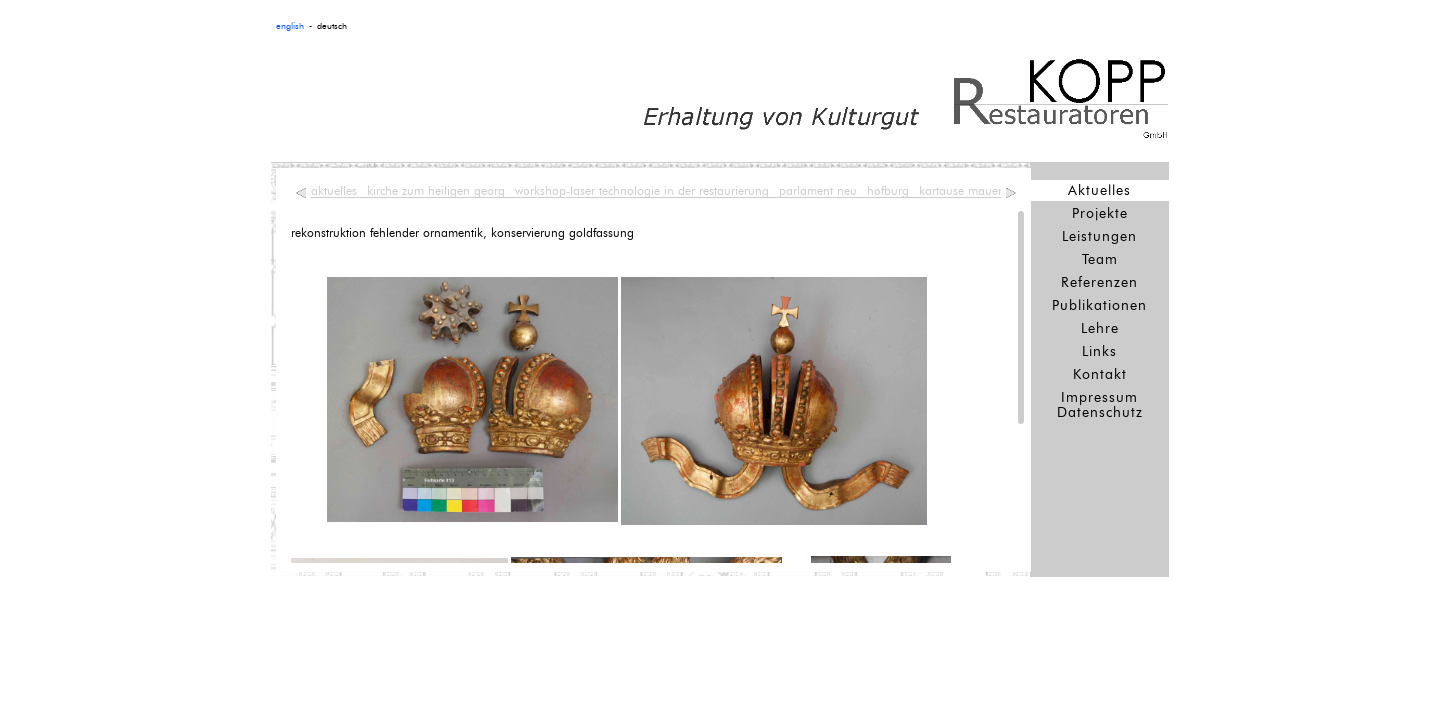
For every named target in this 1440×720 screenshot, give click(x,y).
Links (1099, 351)
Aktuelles (1099, 190)
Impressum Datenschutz (1100, 405)
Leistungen (1099, 236)
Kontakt (1100, 374)
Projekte (1100, 213)
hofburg (888, 191)
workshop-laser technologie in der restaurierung (642, 191)
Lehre (1100, 328)
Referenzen (1099, 282)
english (290, 26)
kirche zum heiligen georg (436, 191)
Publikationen (1099, 305)
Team (1100, 259)
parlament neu (818, 191)
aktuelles (334, 191)
